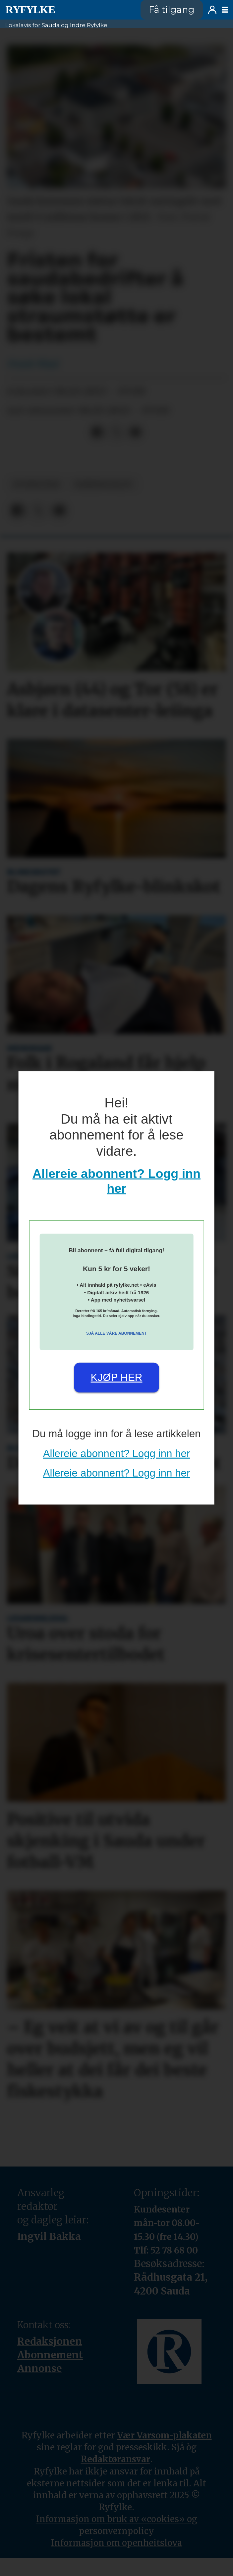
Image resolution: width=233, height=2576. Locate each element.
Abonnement (50, 2355)
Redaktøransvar (115, 2459)
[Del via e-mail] (135, 432)
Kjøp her (117, 1377)
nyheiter (36, 484)
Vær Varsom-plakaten (164, 2435)
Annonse (39, 2368)
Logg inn (212, 10)
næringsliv (103, 484)
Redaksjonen (49, 2341)
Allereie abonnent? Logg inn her (116, 1453)
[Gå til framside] (30, 10)
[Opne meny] (225, 10)
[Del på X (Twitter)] (116, 432)
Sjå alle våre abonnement (116, 1333)
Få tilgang (172, 9)
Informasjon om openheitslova (116, 2543)
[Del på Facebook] (97, 432)
